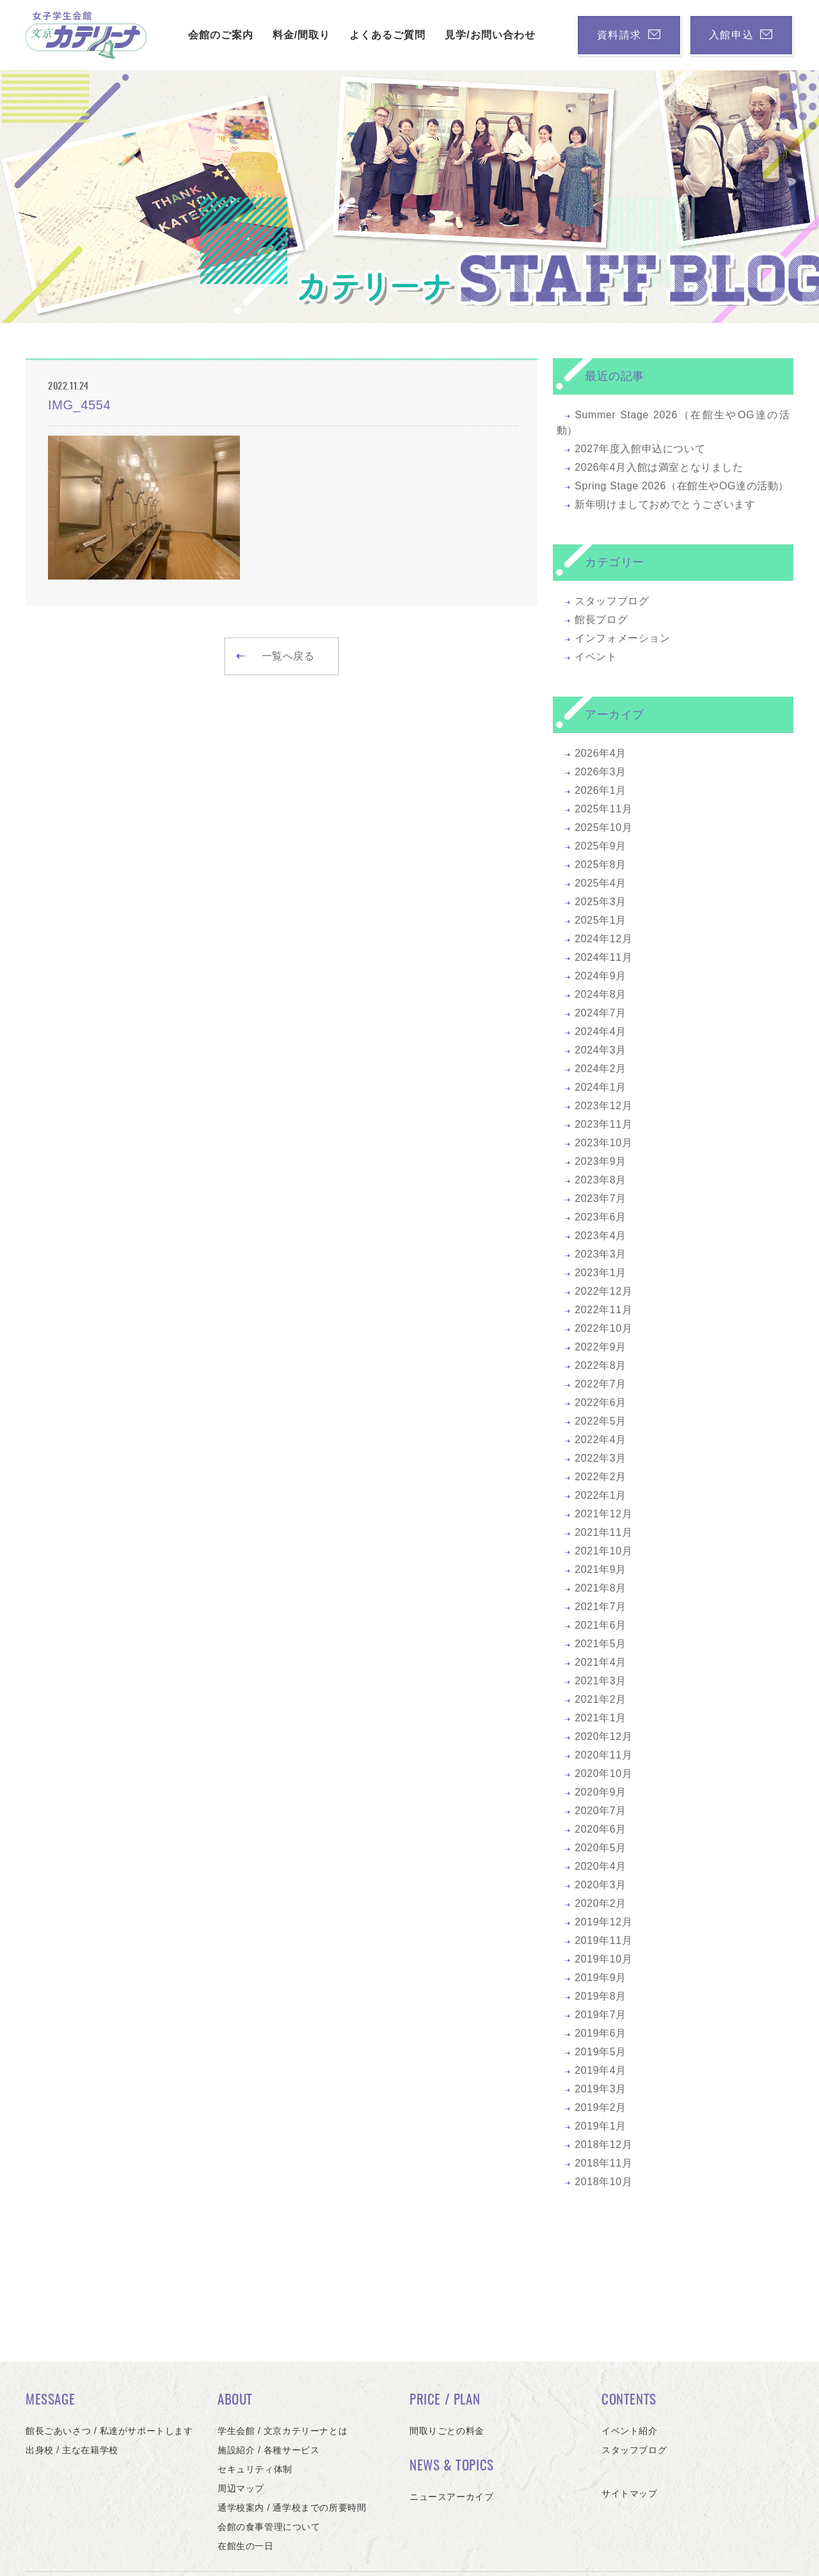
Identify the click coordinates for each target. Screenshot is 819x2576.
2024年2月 (600, 1068)
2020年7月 (600, 1810)
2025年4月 (600, 883)
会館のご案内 (218, 34)
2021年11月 (603, 1532)
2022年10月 (603, 1328)
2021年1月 (600, 1717)
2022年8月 (600, 1365)
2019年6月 (600, 2033)
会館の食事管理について (269, 2527)
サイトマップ (629, 2493)
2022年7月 (600, 1384)
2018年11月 (603, 2163)
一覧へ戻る (275, 656)
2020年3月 (600, 1884)
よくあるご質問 (385, 34)
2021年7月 (600, 1606)
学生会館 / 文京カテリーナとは (282, 2431)
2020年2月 (600, 1903)
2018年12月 (603, 2144)
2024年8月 (600, 994)
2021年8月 (600, 1588)
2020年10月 (603, 1773)
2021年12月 (603, 1513)
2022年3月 (600, 1458)
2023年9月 (600, 1161)
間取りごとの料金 (447, 2431)
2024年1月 (600, 1087)
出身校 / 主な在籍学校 (72, 2450)
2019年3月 (600, 2088)
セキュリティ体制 (255, 2469)
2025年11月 (603, 808)
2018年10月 (603, 2181)
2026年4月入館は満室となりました (659, 467)
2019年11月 (603, 1940)
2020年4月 (600, 1866)
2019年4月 (600, 2070)
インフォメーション (622, 638)
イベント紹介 (629, 2431)
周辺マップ (241, 2488)
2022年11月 (603, 1309)
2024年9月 (600, 975)
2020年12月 (603, 1736)
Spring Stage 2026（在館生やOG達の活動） (682, 485)
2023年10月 (603, 1142)
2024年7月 (600, 1012)
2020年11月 (603, 1755)
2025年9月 (600, 846)
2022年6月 (600, 1402)
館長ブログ (601, 619)
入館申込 (740, 34)
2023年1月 (600, 1272)
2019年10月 (603, 1959)
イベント (596, 656)
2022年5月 (600, 1421)
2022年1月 (600, 1495)
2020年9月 (600, 1792)
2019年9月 (600, 1977)
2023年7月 (600, 1198)
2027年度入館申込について (640, 448)
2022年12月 (603, 1291)
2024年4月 (600, 1031)
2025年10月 (603, 827)
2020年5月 (600, 1847)
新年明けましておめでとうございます (665, 504)
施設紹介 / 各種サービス (268, 2450)
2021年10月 (603, 1550)
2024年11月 (603, 957)
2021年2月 (600, 1699)
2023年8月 (600, 1179)
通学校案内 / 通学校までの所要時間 (292, 2507)
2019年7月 (600, 2014)
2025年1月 (600, 920)
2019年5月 (600, 2051)
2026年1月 (600, 790)
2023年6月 (600, 1217)
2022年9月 (600, 1346)
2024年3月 (600, 1050)
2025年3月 (600, 901)
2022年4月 (600, 1439)
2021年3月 (600, 1680)
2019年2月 (600, 2107)
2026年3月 (600, 771)
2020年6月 (600, 1829)
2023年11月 (603, 1124)
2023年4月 (600, 1235)
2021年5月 (600, 1643)
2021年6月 (600, 1625)
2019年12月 (603, 1921)
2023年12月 (603, 1105)
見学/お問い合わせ (487, 34)
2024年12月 (603, 938)
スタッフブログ (612, 601)
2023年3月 (600, 1254)
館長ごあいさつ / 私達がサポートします (109, 2431)
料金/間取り (299, 34)
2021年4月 (600, 1662)
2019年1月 (600, 2126)
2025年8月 (600, 864)
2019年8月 (600, 1996)
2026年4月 (600, 753)
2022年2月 (600, 1476)
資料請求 (625, 34)
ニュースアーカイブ (451, 2497)
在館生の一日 (246, 2546)
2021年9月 (600, 1569)
